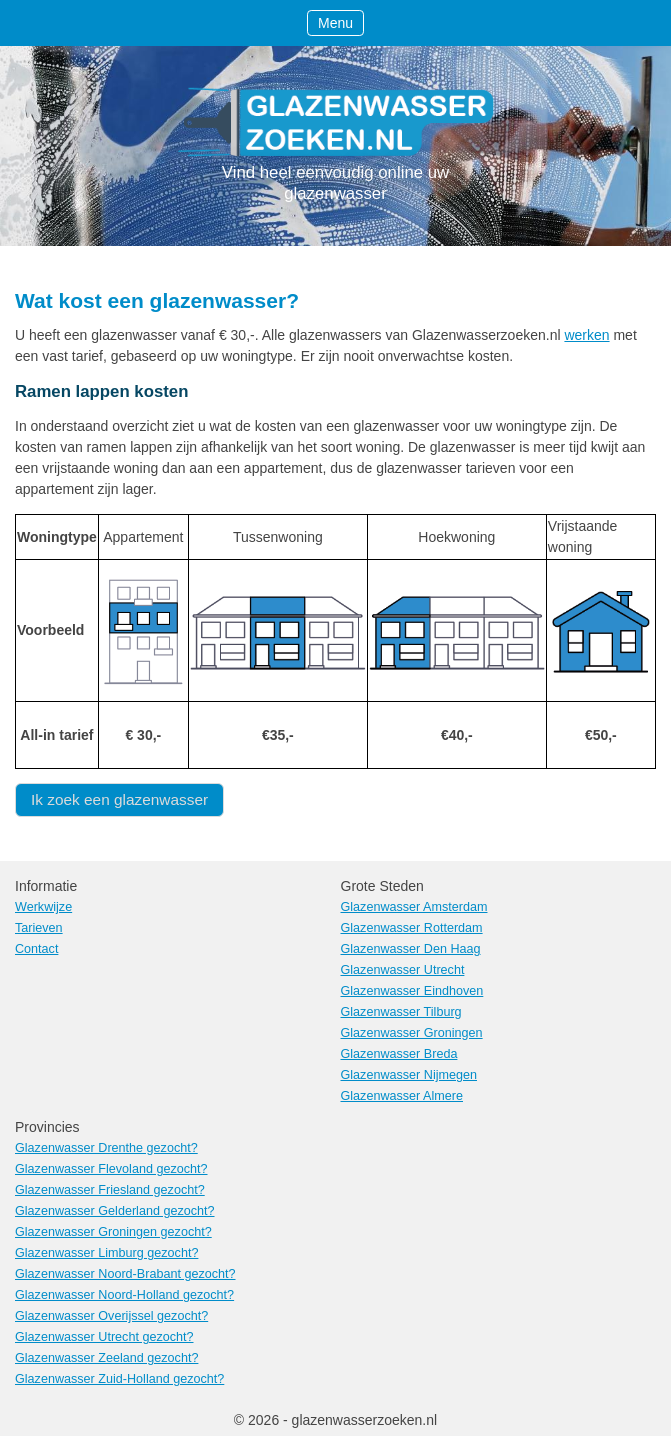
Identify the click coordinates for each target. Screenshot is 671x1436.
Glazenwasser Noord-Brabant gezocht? (125, 1274)
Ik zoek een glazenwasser (119, 799)
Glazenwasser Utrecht (403, 970)
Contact (36, 949)
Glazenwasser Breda (399, 1054)
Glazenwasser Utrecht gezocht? (104, 1337)
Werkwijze (43, 907)
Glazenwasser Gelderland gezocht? (115, 1211)
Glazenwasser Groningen (412, 1033)
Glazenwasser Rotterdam (412, 928)
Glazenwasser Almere (402, 1096)
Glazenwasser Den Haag (411, 949)
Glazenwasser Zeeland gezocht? (106, 1358)
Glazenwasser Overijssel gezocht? (111, 1316)
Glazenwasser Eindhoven (412, 991)
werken (586, 335)
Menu (335, 23)
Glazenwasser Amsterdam (414, 907)
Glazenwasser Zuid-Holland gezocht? (119, 1379)
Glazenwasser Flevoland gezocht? (111, 1169)
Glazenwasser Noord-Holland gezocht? (124, 1295)
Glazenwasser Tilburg (401, 1012)
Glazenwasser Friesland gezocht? (110, 1190)
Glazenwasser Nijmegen (409, 1075)
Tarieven (39, 928)
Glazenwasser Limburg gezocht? (106, 1253)
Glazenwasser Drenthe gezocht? (106, 1148)
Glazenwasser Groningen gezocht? (113, 1232)
